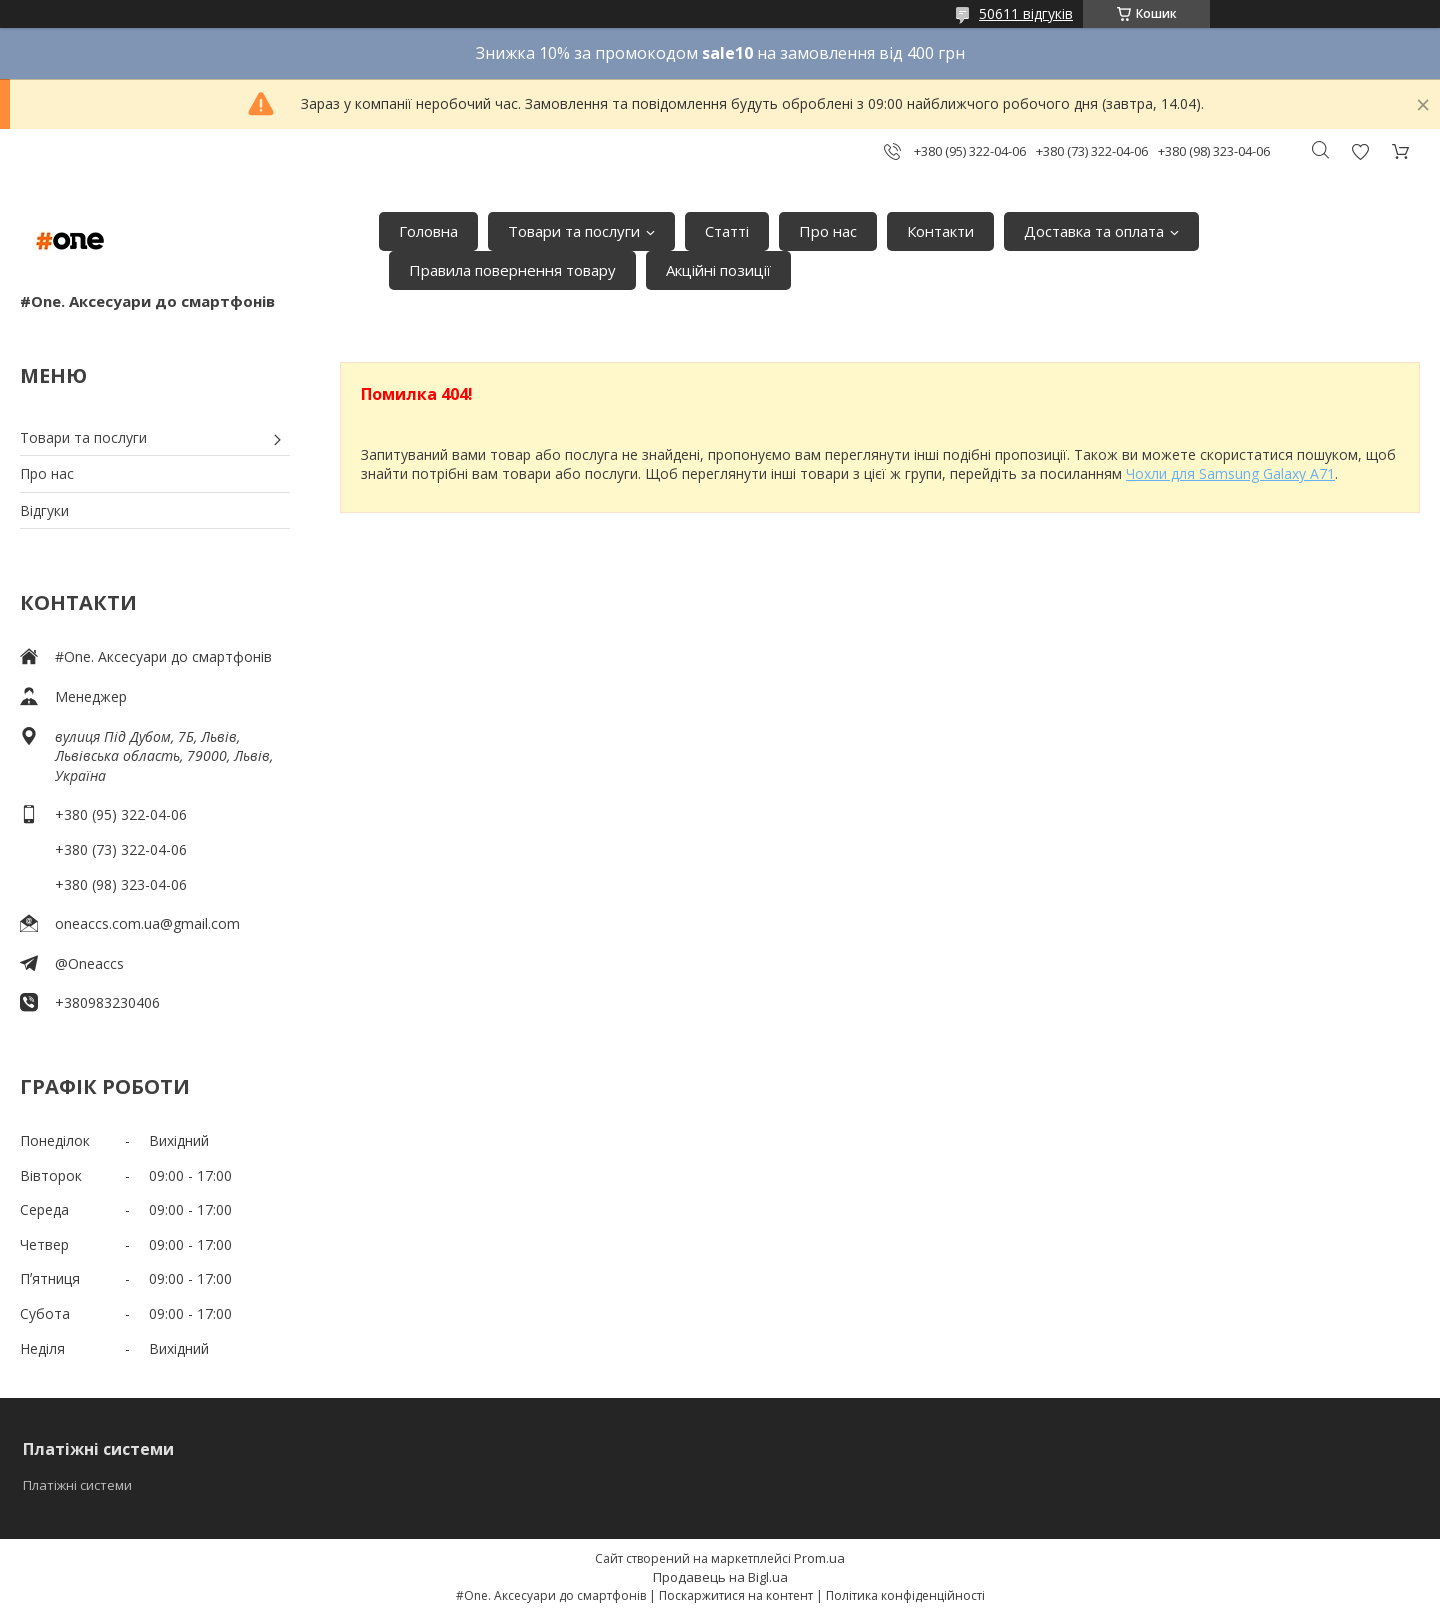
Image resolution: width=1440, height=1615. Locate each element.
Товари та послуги (574, 231)
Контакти (940, 231)
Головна (428, 231)
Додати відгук (1360, 151)
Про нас (828, 231)
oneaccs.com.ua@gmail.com (147, 923)
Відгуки (44, 510)
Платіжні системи (77, 1485)
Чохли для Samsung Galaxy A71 (1230, 473)
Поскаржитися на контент (736, 1595)
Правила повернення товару (512, 270)
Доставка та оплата (1094, 231)
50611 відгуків (1026, 13)
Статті (727, 231)
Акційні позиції (718, 270)
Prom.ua (819, 1558)
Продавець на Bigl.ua (720, 1577)
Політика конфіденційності (905, 1595)
